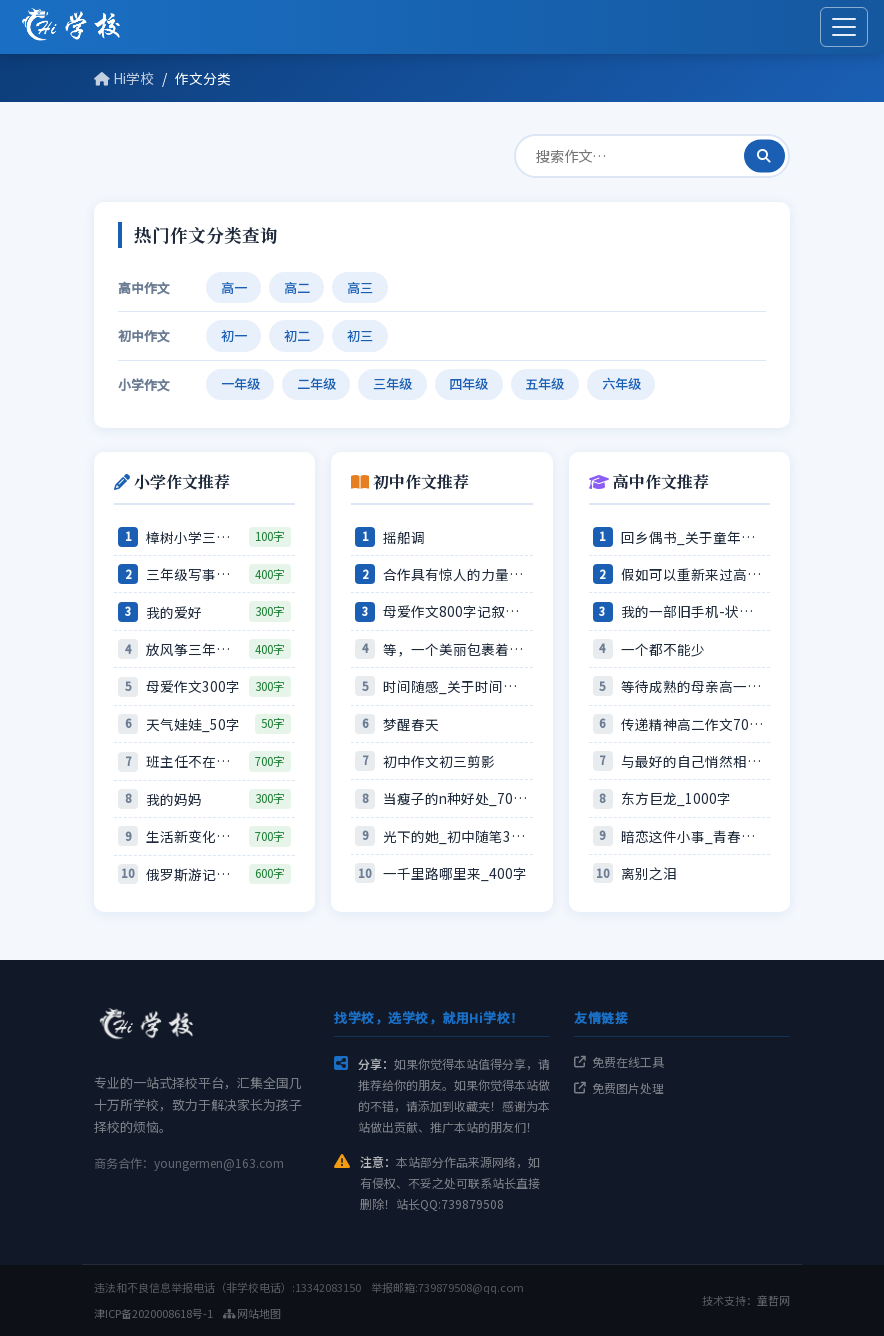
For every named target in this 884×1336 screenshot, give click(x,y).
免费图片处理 (619, 1087)
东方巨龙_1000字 (676, 798)
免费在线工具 (619, 1061)
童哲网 (773, 1300)
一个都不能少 (663, 649)
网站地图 (252, 1313)
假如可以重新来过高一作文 (693, 574)
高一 (234, 287)
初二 (297, 335)
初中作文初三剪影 (439, 761)
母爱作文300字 (193, 686)
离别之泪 (649, 873)
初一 (234, 335)
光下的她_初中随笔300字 (455, 836)
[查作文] (652, 155)
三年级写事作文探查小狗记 (193, 574)
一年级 (240, 383)
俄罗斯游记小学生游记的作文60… (193, 874)
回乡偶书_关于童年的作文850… (693, 537)
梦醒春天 (411, 724)
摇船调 (404, 537)
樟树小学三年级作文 (193, 537)
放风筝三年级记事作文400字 (193, 649)
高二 (297, 287)
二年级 (316, 383)
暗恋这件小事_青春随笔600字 (693, 836)
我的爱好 (174, 612)
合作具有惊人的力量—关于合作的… (455, 574)
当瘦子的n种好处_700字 (455, 798)
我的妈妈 (174, 799)
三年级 (392, 383)
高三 (360, 287)
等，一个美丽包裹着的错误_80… (455, 649)
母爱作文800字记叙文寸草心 (455, 611)
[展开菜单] (844, 27)
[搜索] (764, 155)
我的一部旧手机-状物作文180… (693, 611)
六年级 (621, 383)
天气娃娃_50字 (193, 724)
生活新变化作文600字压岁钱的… (193, 836)
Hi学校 (124, 78)
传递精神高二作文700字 (693, 724)
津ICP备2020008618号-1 (153, 1313)
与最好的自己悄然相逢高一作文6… (693, 761)
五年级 (544, 383)
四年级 (468, 383)
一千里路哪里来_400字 (455, 873)
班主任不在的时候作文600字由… (193, 761)
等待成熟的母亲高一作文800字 (693, 686)
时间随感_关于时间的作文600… (455, 686)
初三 (360, 335)
